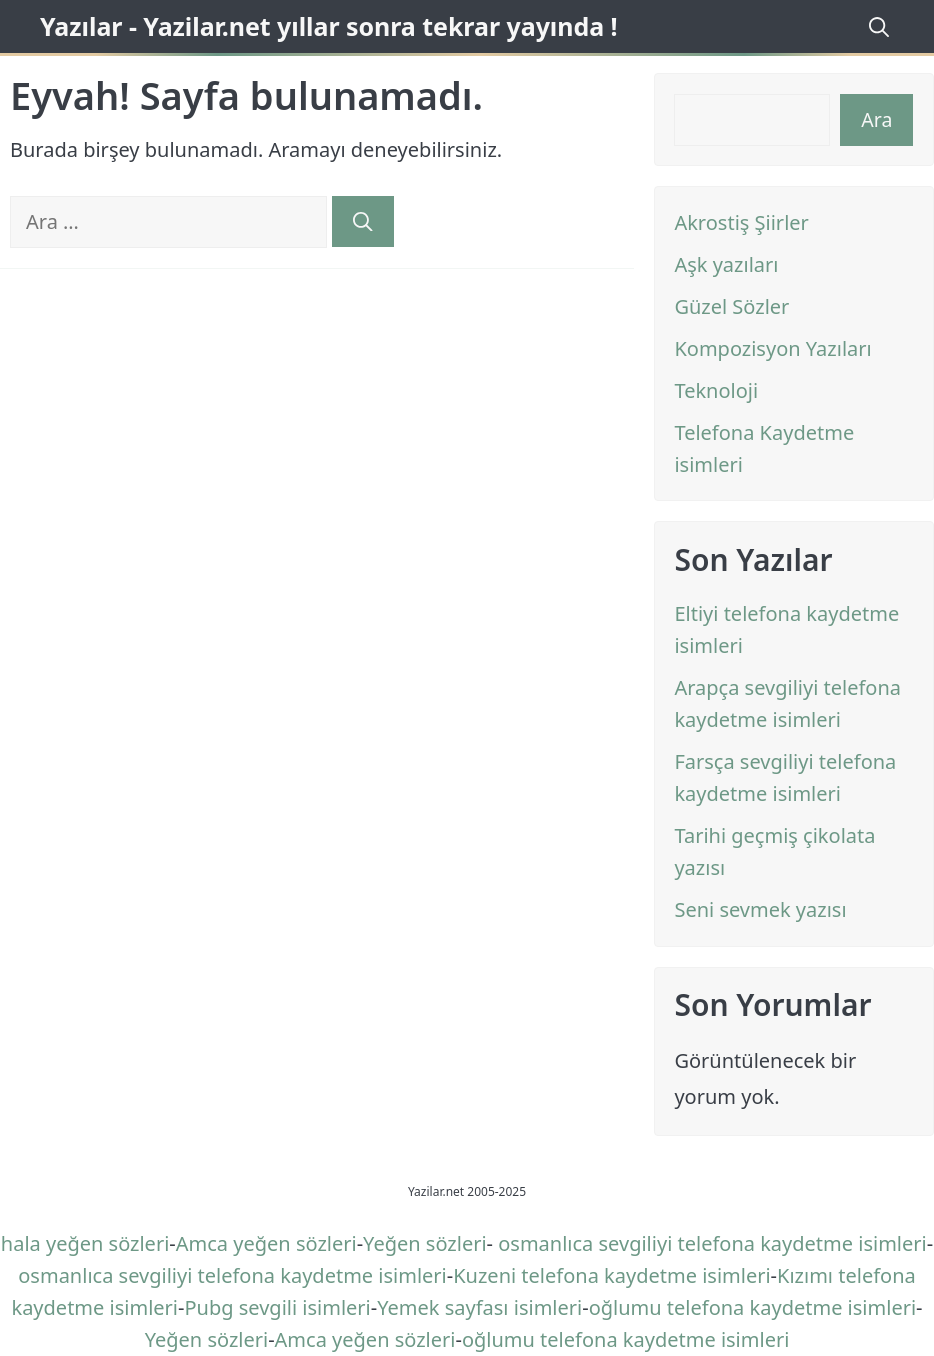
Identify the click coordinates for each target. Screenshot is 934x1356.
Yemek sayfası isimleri (479, 1307)
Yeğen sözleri (424, 1243)
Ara (876, 119)
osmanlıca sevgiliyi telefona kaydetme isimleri (712, 1243)
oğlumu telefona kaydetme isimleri (752, 1307)
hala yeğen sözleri (85, 1243)
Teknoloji (716, 390)
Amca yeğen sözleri (266, 1243)
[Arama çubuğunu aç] (876, 26)
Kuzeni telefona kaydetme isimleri (611, 1275)
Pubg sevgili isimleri (277, 1307)
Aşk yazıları (726, 264)
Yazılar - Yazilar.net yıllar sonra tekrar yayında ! (329, 26)
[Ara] (363, 221)
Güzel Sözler (731, 306)
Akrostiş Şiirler (741, 222)
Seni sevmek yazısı (760, 909)
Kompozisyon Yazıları (772, 348)
